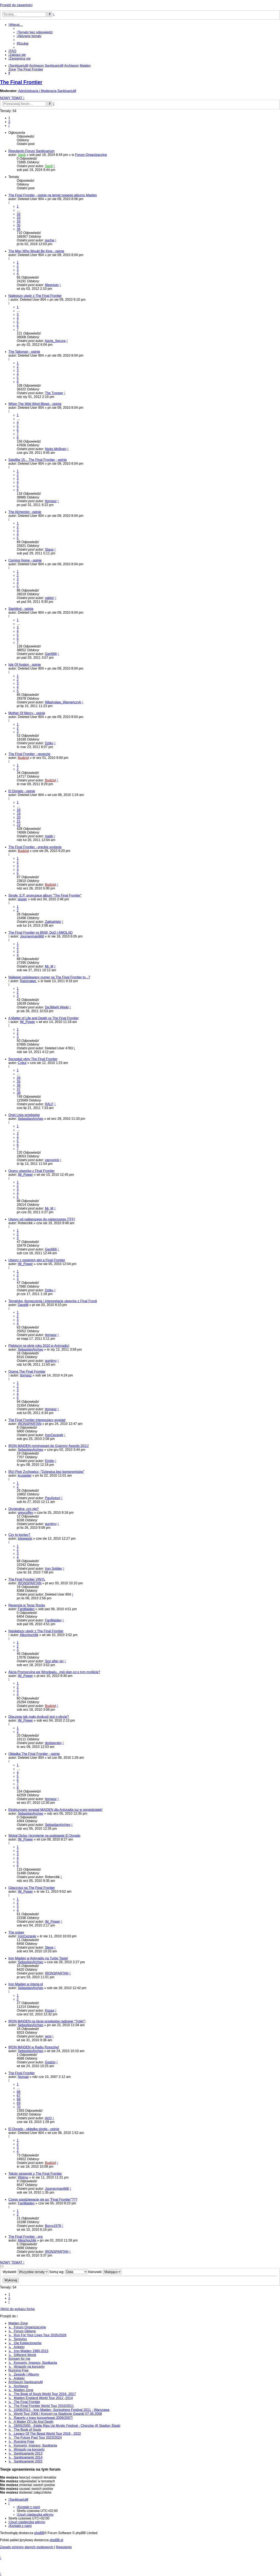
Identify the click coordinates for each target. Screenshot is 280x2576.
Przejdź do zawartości (16, 5)
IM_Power (27, 1022)
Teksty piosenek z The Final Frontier (35, 2173)
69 (18, 2103)
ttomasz (51, 501)
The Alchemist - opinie (24, 512)
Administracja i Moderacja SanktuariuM (47, 91)
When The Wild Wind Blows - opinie (34, 404)
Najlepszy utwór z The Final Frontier (35, 296)
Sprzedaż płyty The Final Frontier (32, 1059)
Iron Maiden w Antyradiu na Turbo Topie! (38, 1958)
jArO (48, 2118)
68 (18, 2099)
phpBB (39, 2533)
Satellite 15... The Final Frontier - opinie (37, 460)
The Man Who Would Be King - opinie (36, 251)
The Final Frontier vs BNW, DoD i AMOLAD (40, 932)
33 (18, 218)
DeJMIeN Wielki (57, 1007)
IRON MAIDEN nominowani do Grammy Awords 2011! (48, 1446)
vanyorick (52, 1160)
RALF (49, 1104)
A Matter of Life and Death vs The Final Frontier (43, 1018)
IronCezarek (54, 1435)
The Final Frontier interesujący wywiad (36, 1420)
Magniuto (52, 285)
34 (18, 221)
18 (18, 810)
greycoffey (25, 1512)
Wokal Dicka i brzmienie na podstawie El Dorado (44, 1835)
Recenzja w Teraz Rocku (26, 1605)
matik (49, 836)
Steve (49, 1947)
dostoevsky (53, 1743)
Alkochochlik (29, 1635)
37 (18, 1089)
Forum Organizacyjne (91, 154)
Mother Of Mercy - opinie (26, 713)
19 (18, 813)
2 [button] (9, 122)
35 (18, 225)
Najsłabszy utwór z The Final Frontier (35, 1631)
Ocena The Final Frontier (27, 1371)
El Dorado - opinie (21, 791)
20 (18, 817)
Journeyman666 (32, 936)
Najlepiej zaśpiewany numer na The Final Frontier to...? (49, 977)
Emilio (49, 1461)
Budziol (23, 757)
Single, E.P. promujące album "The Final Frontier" (45, 895)
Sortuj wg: (68, 2272)
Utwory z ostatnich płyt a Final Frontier (36, 1260)
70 (18, 2107)
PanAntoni (52, 1498)
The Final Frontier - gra (25, 2236)
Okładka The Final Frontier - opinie (34, 1754)
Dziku (49, 743)
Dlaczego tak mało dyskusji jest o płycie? (38, 1716)
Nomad (23, 2077)
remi (48, 2036)
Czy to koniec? (19, 1535)
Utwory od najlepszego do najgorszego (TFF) (41, 1219)
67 (18, 2095)
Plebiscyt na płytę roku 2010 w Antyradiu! (38, 1345)
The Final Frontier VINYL (26, 1579)
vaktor (49, 598)
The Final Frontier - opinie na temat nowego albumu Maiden (52, 195)
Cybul (22, 1063)
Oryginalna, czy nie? (23, 1509)
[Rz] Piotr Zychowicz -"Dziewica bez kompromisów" (46, 1471)
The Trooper (54, 393)
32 (18, 214)
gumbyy (51, 1360)
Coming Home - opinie (25, 560)
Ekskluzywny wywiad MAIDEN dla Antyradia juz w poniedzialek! (55, 1810)
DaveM (23, 1305)
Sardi (21, 154)
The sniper (16, 1932)
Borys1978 (53, 2226)
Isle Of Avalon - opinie (24, 664)
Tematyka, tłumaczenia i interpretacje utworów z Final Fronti (52, 1301)
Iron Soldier (53, 1568)
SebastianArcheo (30, 1118)
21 (18, 821)
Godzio (50, 2062)
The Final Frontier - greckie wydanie (35, 847)
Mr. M (49, 966)
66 (18, 2092)
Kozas (49, 2010)
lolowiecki (25, 1538)
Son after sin (54, 1661)
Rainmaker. (28, 981)
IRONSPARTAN (29, 1424)
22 (18, 825)
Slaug (49, 549)
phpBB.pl (56, 2540)
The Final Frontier (21, 82)
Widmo (23, 2177)
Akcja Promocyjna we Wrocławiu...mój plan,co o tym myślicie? (54, 1672)
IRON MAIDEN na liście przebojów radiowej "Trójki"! (46, 2021)
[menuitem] (35, 32)
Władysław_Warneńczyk (63, 702)
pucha (49, 240)
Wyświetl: (25, 2272)
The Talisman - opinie (24, 351)
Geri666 (51, 654)
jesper (22, 899)
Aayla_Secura (55, 341)
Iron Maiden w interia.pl (25, 1984)
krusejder (25, 1475)
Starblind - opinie (20, 609)
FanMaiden (26, 1609)
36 (18, 229)
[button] (9, 125)
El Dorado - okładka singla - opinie (33, 2129)
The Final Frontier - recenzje (29, 754)
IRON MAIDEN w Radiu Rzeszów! (33, 2047)
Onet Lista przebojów (24, 1115)
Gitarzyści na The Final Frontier (31, 1888)
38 (18, 1093)
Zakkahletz (53, 921)
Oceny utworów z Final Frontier (31, 1171)
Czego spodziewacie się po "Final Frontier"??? (42, 2199)
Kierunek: (104, 2272)
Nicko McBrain (55, 449)
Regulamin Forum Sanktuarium (31, 151)
